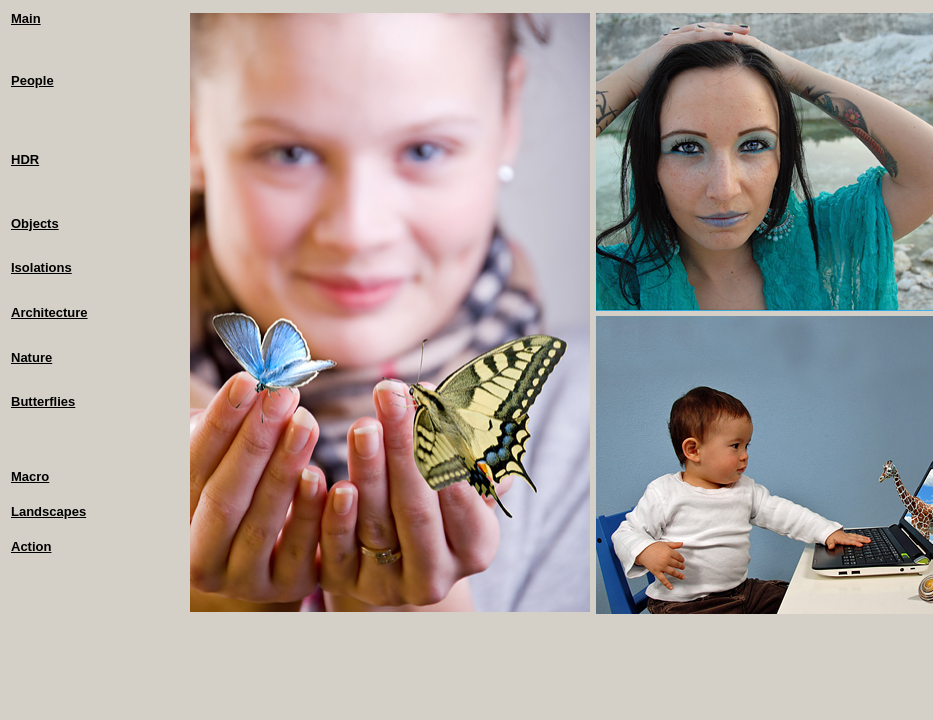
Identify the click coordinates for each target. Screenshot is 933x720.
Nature (31, 357)
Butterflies (43, 401)
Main (26, 18)
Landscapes (48, 511)
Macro (30, 476)
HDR (25, 159)
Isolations (41, 267)
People (32, 80)
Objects (35, 223)
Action (31, 546)
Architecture (49, 312)
